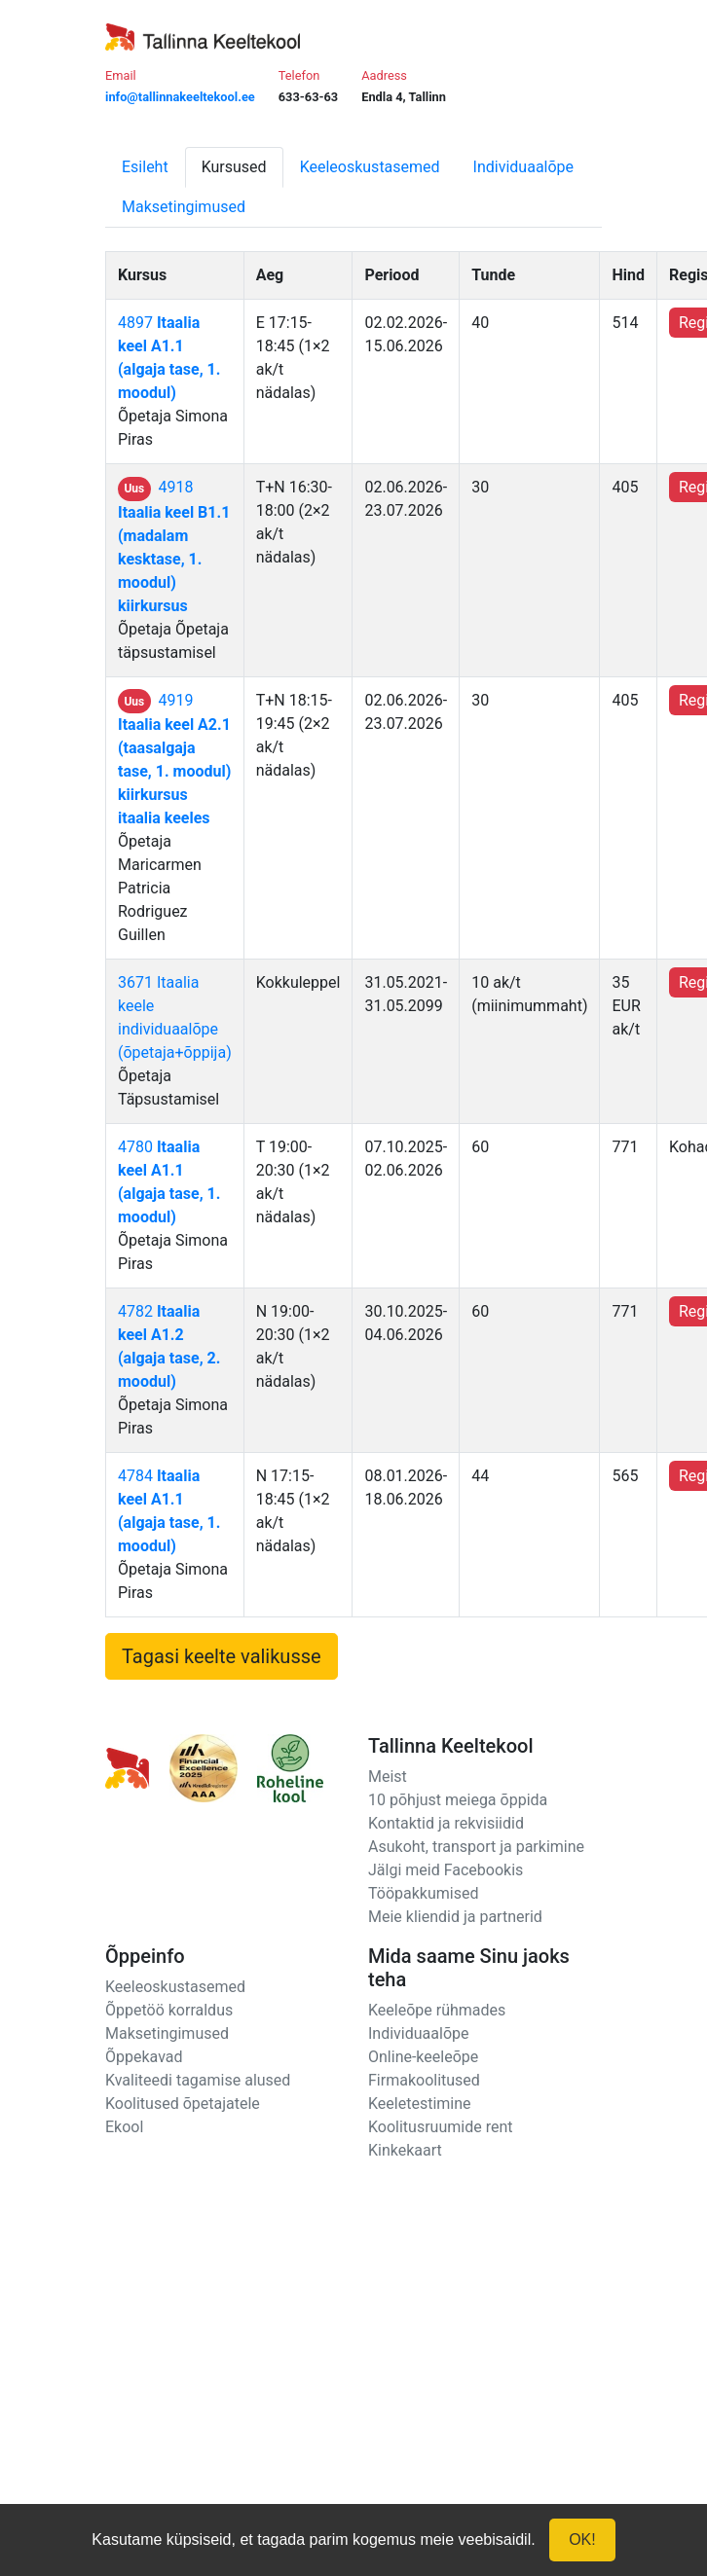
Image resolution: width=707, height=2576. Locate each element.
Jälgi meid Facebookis (445, 1870)
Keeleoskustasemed (370, 167)
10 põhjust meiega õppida (457, 1800)
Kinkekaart (405, 2150)
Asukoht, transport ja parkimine (476, 1846)
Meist (387, 1776)
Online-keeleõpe (423, 2057)
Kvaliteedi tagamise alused (197, 2080)
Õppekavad (144, 2057)
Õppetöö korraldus (169, 2010)
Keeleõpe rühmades (436, 2010)
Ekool (124, 2127)
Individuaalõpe (523, 167)
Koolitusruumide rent (440, 2127)
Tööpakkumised (423, 1893)
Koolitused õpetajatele (182, 2103)
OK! (582, 2539)
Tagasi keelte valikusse (221, 1656)
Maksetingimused (183, 207)
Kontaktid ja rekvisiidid (446, 1823)
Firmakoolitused (424, 2080)
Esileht (145, 167)
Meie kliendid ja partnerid (455, 1916)
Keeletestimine (419, 2103)
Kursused (234, 167)
